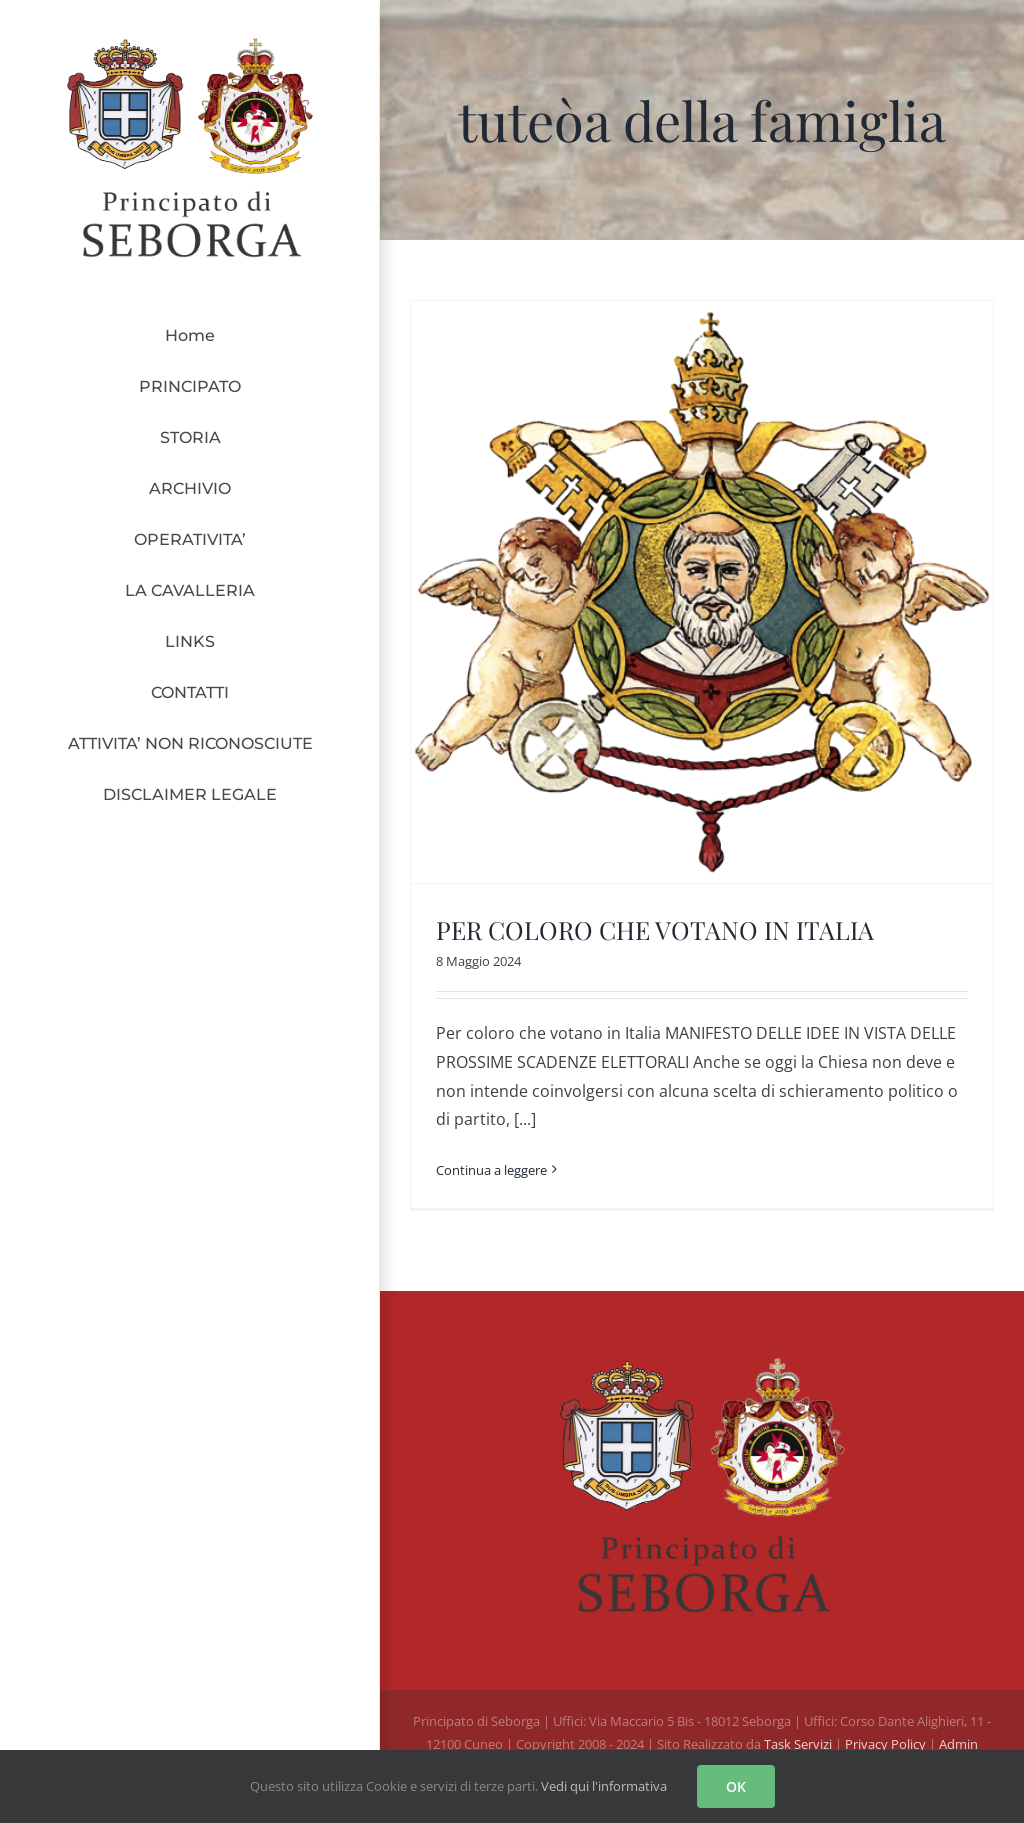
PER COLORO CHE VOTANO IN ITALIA (655, 929)
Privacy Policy (887, 1744)
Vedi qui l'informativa (604, 1786)
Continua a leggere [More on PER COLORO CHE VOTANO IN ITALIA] (491, 1170)
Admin (958, 1744)
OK (736, 1786)
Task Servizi (798, 1744)
